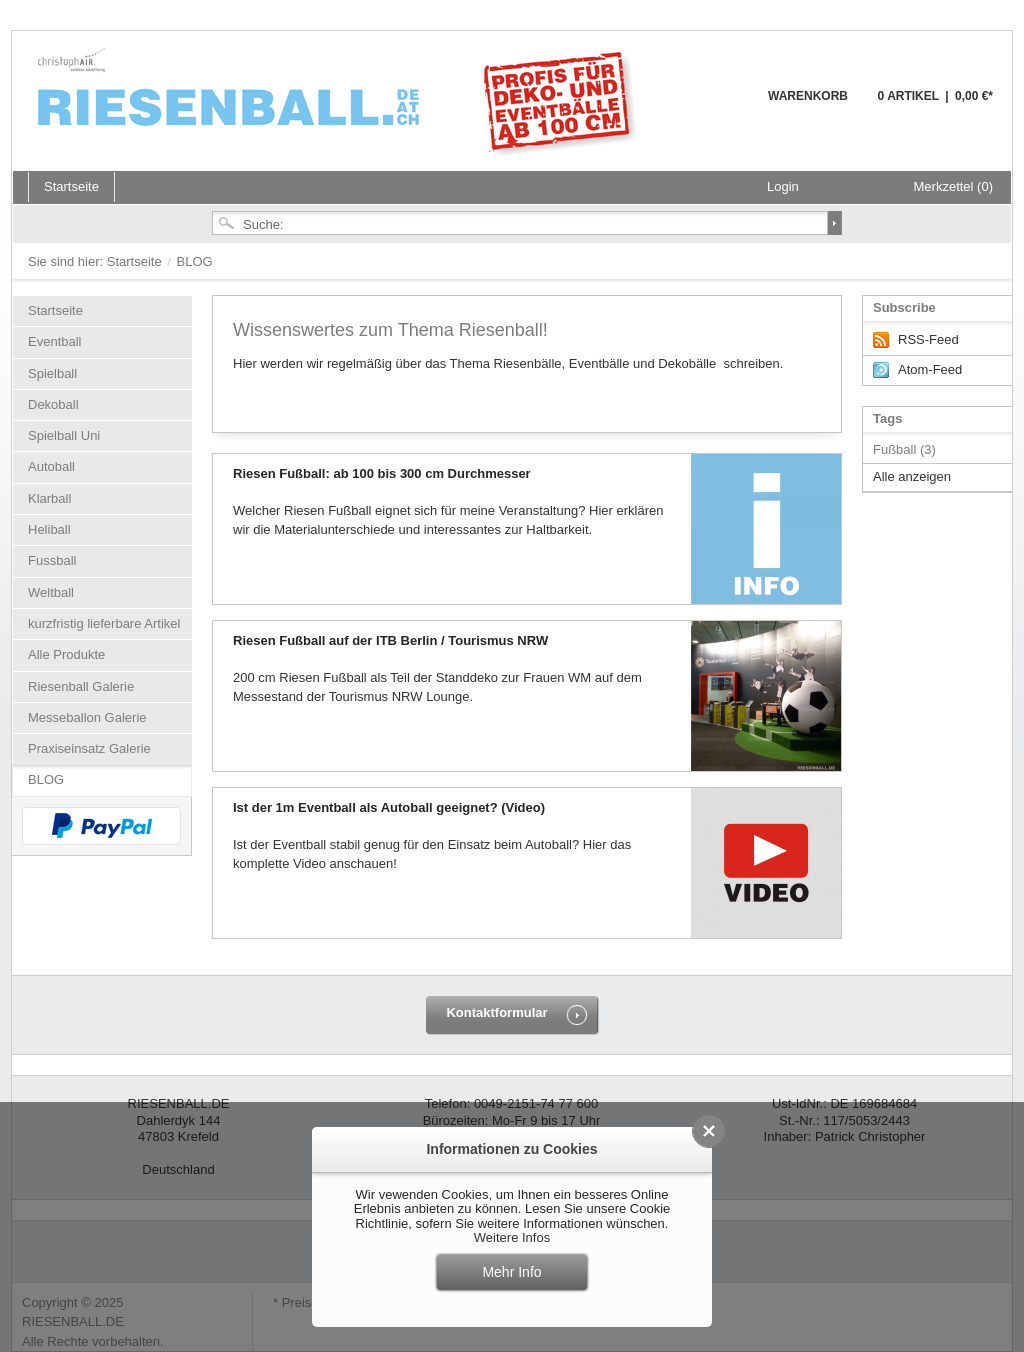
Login (783, 186)
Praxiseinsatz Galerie (89, 748)
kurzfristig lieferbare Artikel (104, 623)
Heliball (49, 529)
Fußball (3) (904, 449)
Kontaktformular (496, 1012)
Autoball (51, 466)
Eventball (54, 341)
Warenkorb (719, 107)
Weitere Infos (512, 1237)
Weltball (51, 592)
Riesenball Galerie (81, 686)
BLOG (46, 779)
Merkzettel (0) (953, 186)
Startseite (136, 261)
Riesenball (340, 100)
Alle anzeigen (912, 476)
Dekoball (53, 404)
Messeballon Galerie (87, 717)
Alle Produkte (66, 654)
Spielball (52, 373)
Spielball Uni (64, 435)
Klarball (49, 498)
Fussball (52, 560)
